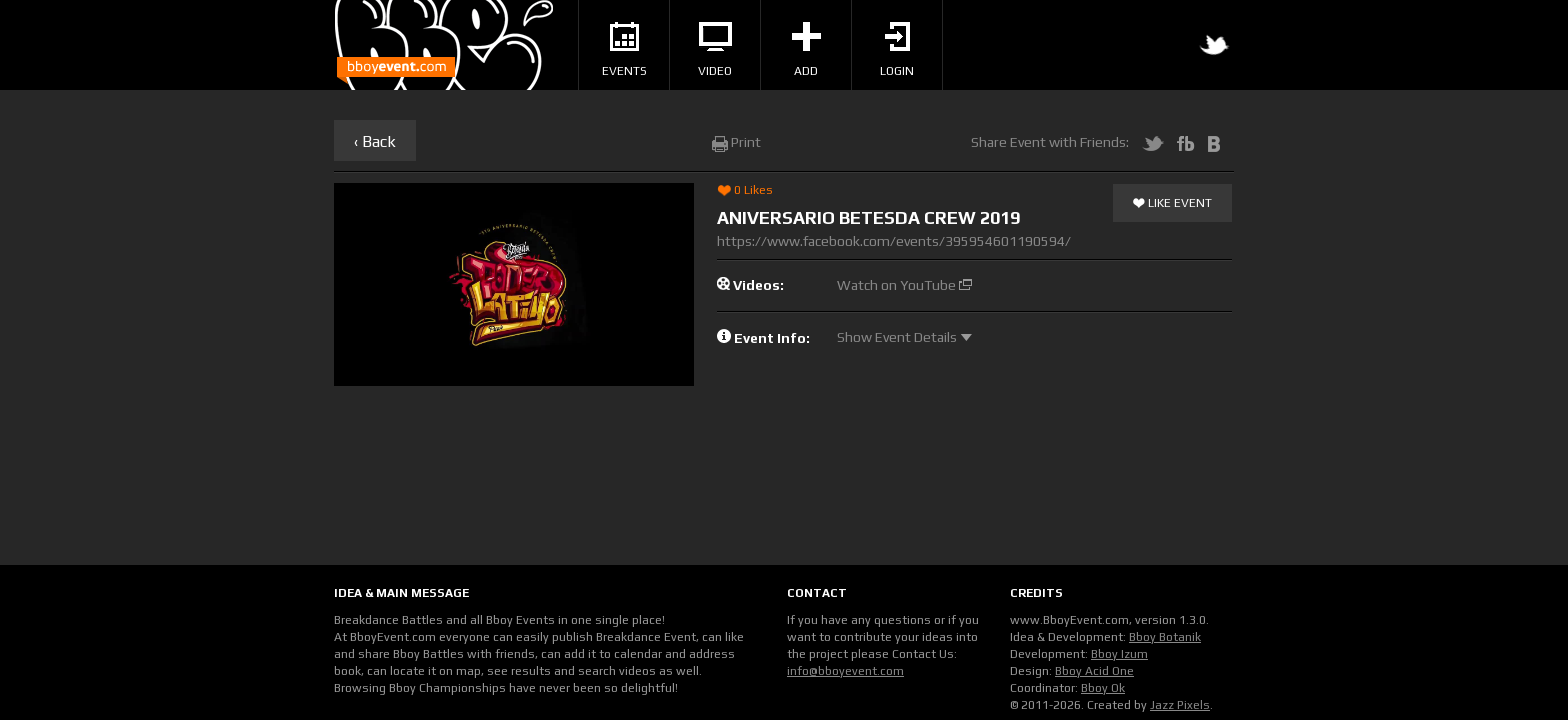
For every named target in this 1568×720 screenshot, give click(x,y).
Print (736, 142)
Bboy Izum (1119, 654)
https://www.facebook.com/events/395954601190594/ (894, 241)
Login (897, 50)
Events (624, 50)
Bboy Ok (1103, 688)
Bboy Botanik (1165, 637)
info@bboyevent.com (845, 671)
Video (715, 50)
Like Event (1172, 204)
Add (806, 50)
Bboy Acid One (1094, 671)
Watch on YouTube (904, 285)
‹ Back (375, 141)
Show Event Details (904, 337)
